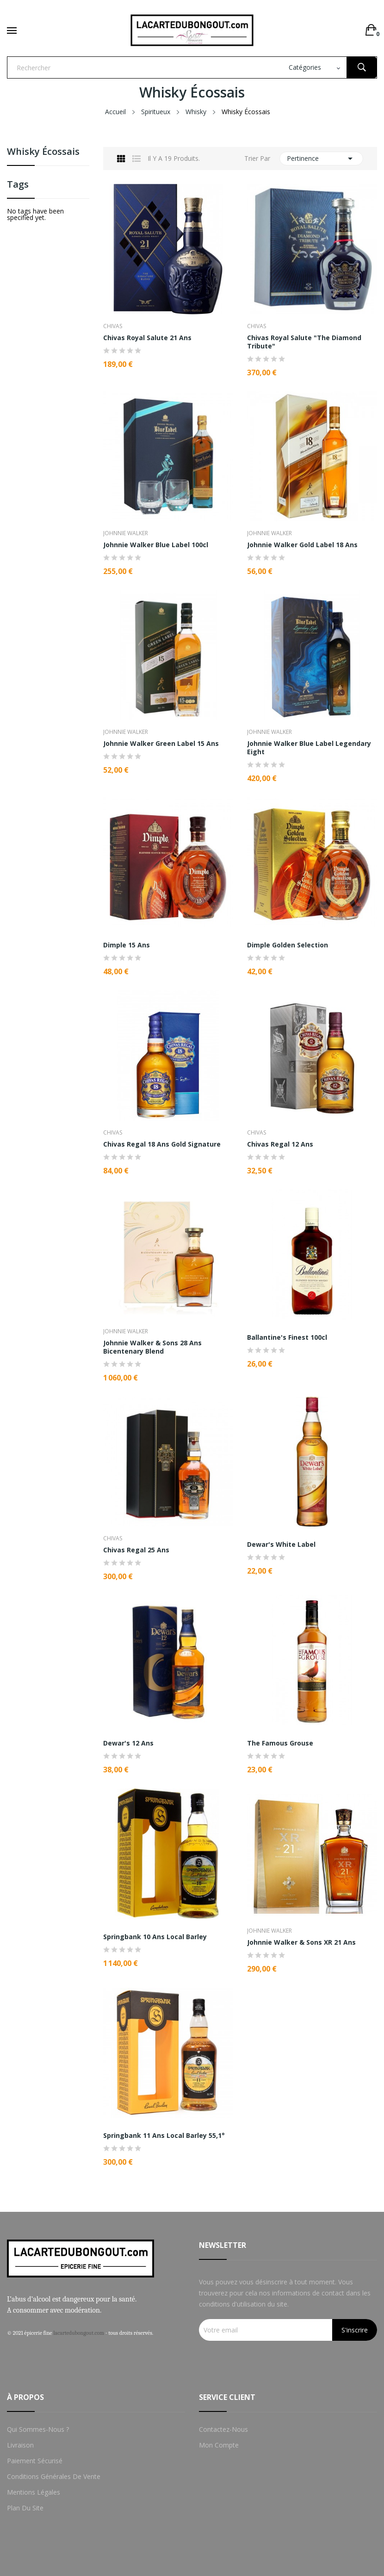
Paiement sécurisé (34, 2460)
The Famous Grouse (280, 1743)
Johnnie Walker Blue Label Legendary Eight (309, 747)
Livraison (20, 2445)
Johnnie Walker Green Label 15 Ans (161, 743)
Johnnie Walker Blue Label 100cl (155, 545)
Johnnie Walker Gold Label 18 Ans (302, 545)
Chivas (112, 326)
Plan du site (25, 2507)
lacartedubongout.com (78, 2333)
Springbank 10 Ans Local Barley (155, 1937)
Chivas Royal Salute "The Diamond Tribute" (304, 342)
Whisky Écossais (43, 152)
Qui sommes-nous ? (38, 2429)
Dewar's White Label (281, 1544)
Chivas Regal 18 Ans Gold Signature (162, 1144)
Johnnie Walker (125, 533)
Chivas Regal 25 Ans (136, 1550)
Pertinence (321, 158)
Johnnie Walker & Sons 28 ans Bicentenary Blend (152, 1347)
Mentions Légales (33, 2492)
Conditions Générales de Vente (53, 2476)
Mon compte (219, 2445)
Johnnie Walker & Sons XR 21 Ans (301, 1942)
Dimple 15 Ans (126, 945)
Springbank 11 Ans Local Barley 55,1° (164, 2135)
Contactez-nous (223, 2429)
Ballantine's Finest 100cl (287, 1337)
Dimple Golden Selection (287, 945)
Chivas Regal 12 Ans (280, 1144)
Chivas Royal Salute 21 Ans (147, 338)
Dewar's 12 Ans (128, 1743)
